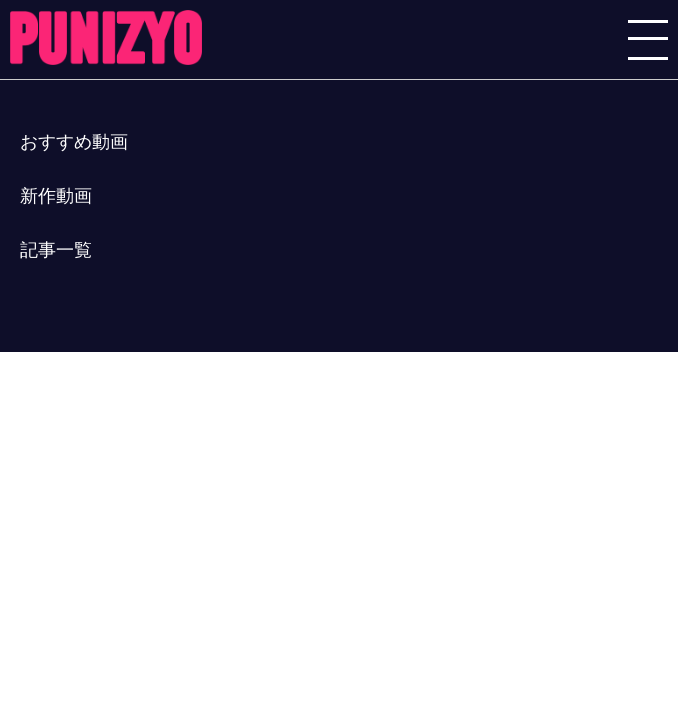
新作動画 (56, 196)
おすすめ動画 (74, 142)
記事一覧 (56, 250)
